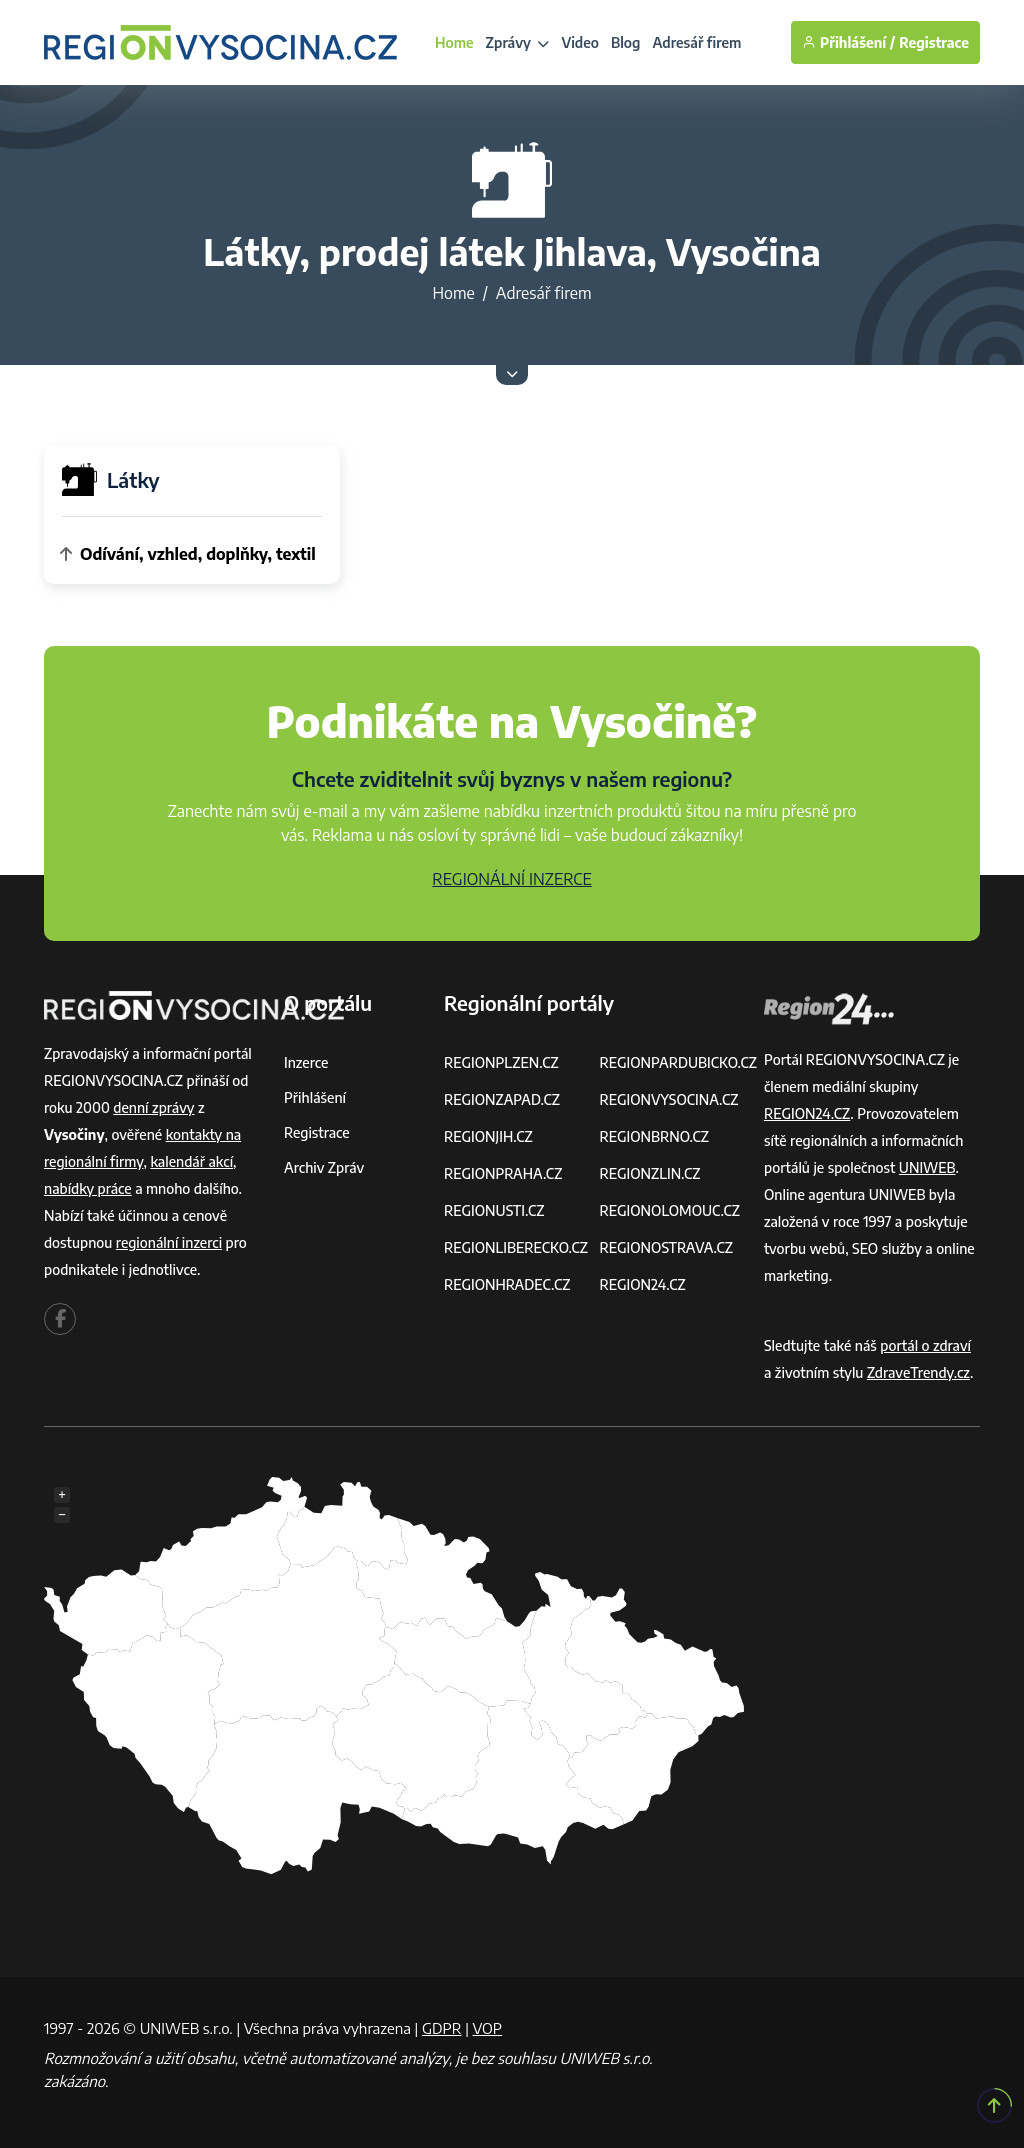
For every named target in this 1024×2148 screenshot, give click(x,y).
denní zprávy (153, 1107)
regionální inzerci (169, 1242)
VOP (488, 2028)
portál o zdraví (925, 1345)
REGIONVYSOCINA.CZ (668, 1099)
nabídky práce (88, 1188)
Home (454, 42)
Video (580, 42)
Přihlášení (315, 1097)
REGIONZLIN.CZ (649, 1173)
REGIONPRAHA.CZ (503, 1173)
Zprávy (518, 42)
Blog (625, 42)
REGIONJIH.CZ (488, 1136)
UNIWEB (927, 1167)
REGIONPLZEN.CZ (501, 1062)
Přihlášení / (848, 42)
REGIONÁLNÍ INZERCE (512, 879)
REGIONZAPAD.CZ (502, 1099)
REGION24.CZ (642, 1284)
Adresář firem (696, 42)
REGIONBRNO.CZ (654, 1136)
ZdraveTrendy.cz (918, 1372)
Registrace (934, 42)
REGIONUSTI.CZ (494, 1210)
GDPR (442, 2028)
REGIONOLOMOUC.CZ (669, 1210)
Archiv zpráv (324, 1167)
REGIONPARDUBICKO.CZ (678, 1062)
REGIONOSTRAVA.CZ (665, 1247)
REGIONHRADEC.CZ (507, 1284)
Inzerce (306, 1062)
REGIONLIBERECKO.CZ (516, 1247)
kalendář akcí (191, 1161)
